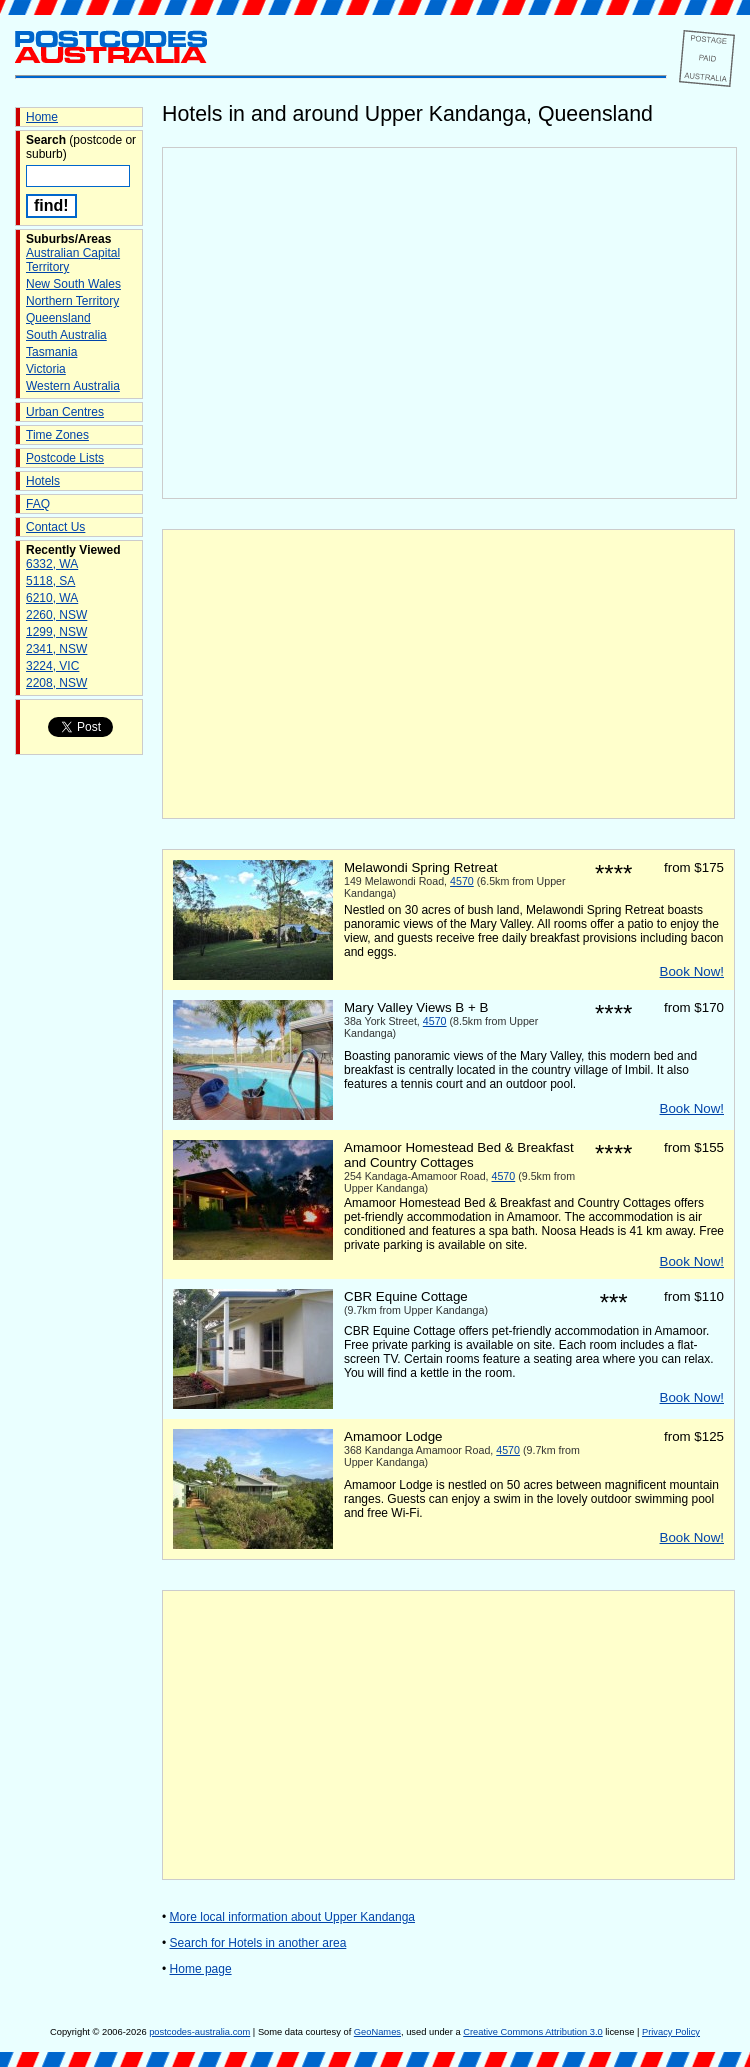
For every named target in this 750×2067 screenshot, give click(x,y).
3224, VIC (52, 666)
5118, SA (50, 581)
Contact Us (55, 527)
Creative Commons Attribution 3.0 (532, 2032)
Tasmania (51, 352)
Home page (201, 1969)
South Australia (66, 335)
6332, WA (52, 564)
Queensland (58, 318)
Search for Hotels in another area (258, 1943)
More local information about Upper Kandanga (292, 1917)
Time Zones (57, 435)
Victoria (46, 369)
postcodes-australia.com (199, 2032)
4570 (462, 881)
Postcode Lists (65, 458)
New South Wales (73, 284)
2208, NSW (56, 683)
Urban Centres (65, 412)
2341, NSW (56, 649)
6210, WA (52, 598)
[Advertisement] (448, 674)
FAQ (38, 504)
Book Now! (692, 971)
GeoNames (377, 2032)
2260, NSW (56, 615)
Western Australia (73, 386)
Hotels (43, 481)
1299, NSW (56, 632)
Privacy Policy (671, 2032)
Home (42, 117)
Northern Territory (72, 301)
